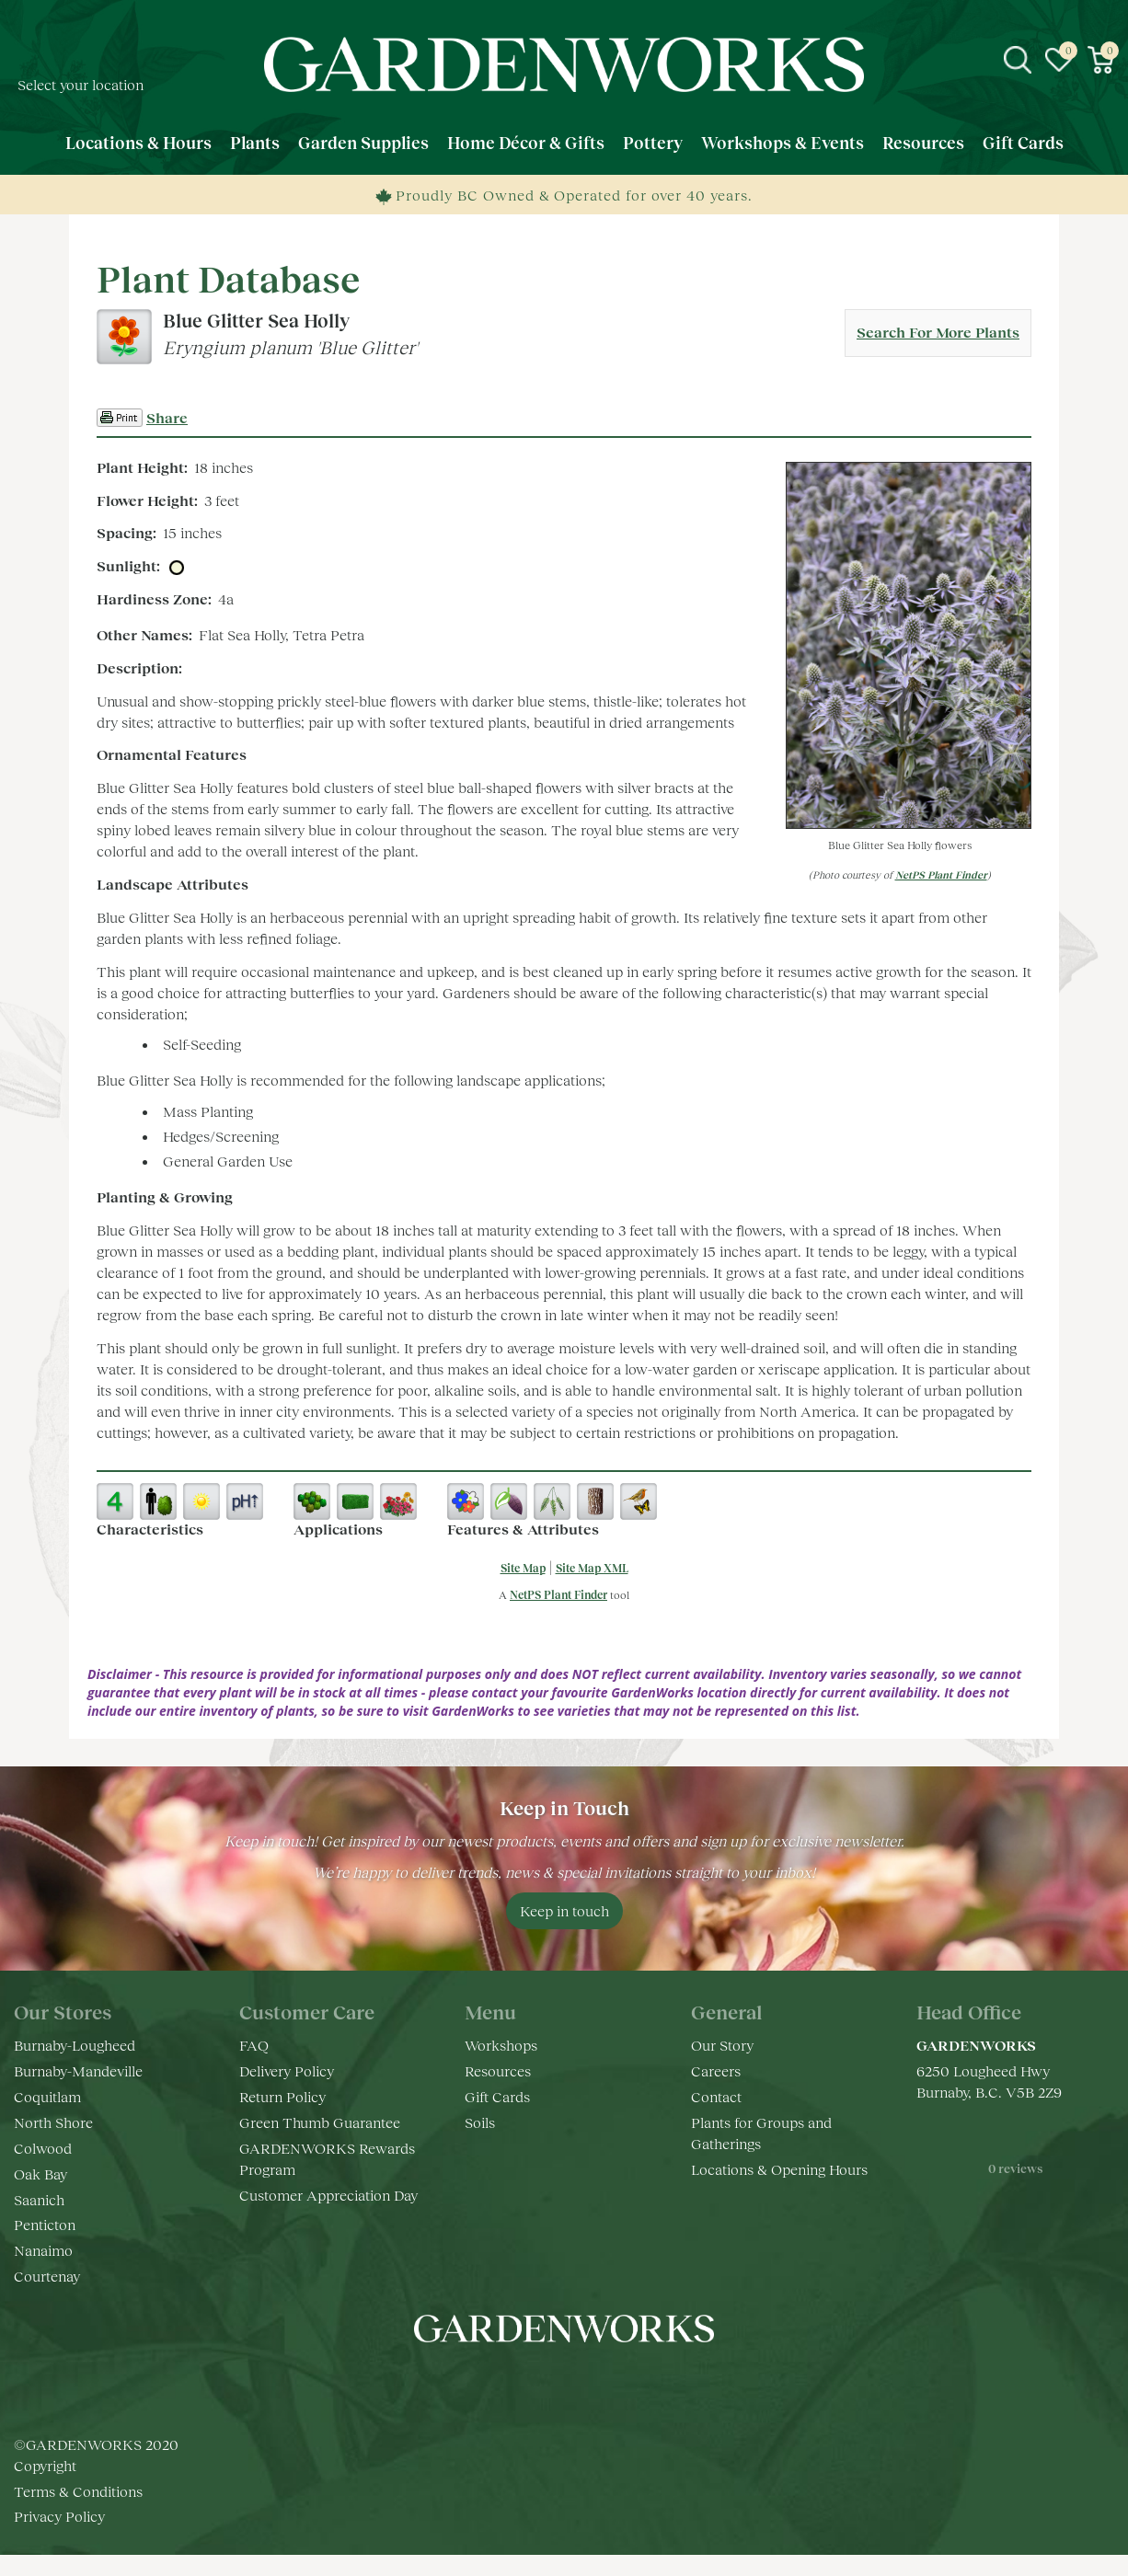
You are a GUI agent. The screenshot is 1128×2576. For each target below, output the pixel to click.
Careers (716, 2070)
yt (582, 2384)
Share (167, 417)
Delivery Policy (286, 2070)
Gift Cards (497, 2096)
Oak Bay (40, 2173)
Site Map (523, 1568)
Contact (716, 2096)
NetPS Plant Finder (941, 874)
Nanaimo (43, 2250)
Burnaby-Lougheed (74, 2044)
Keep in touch (564, 1910)
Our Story (722, 2044)
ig (545, 2384)
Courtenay (47, 2275)
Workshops (501, 2044)
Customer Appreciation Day (328, 2194)
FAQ (254, 2044)
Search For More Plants (938, 331)
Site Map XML (592, 1568)
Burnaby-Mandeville (78, 2070)
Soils (480, 2122)
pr (619, 2384)
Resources (498, 2070)
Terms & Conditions (78, 2511)
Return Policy (282, 2096)
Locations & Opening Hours (779, 2169)
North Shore (53, 2122)
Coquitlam (47, 2096)
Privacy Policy (59, 2537)
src (1017, 60)
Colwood (43, 2147)
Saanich (39, 2199)
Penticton (44, 2224)
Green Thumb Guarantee (319, 2122)
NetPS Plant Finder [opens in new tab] (558, 1595)
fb (509, 2384)
